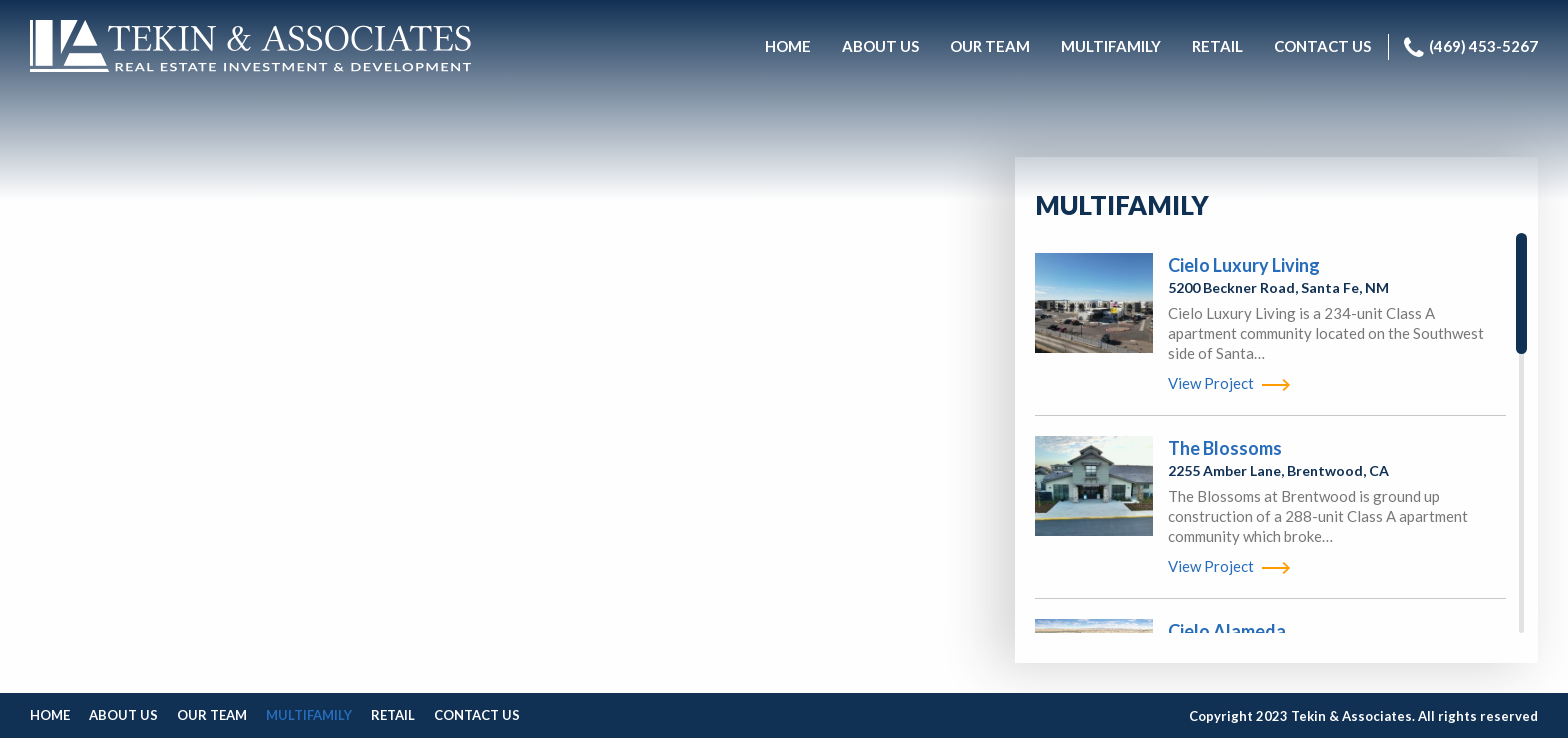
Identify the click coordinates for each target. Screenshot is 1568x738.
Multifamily (309, 715)
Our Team (212, 715)
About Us (123, 715)
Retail (393, 715)
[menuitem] (788, 47)
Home (50, 715)
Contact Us (477, 715)
